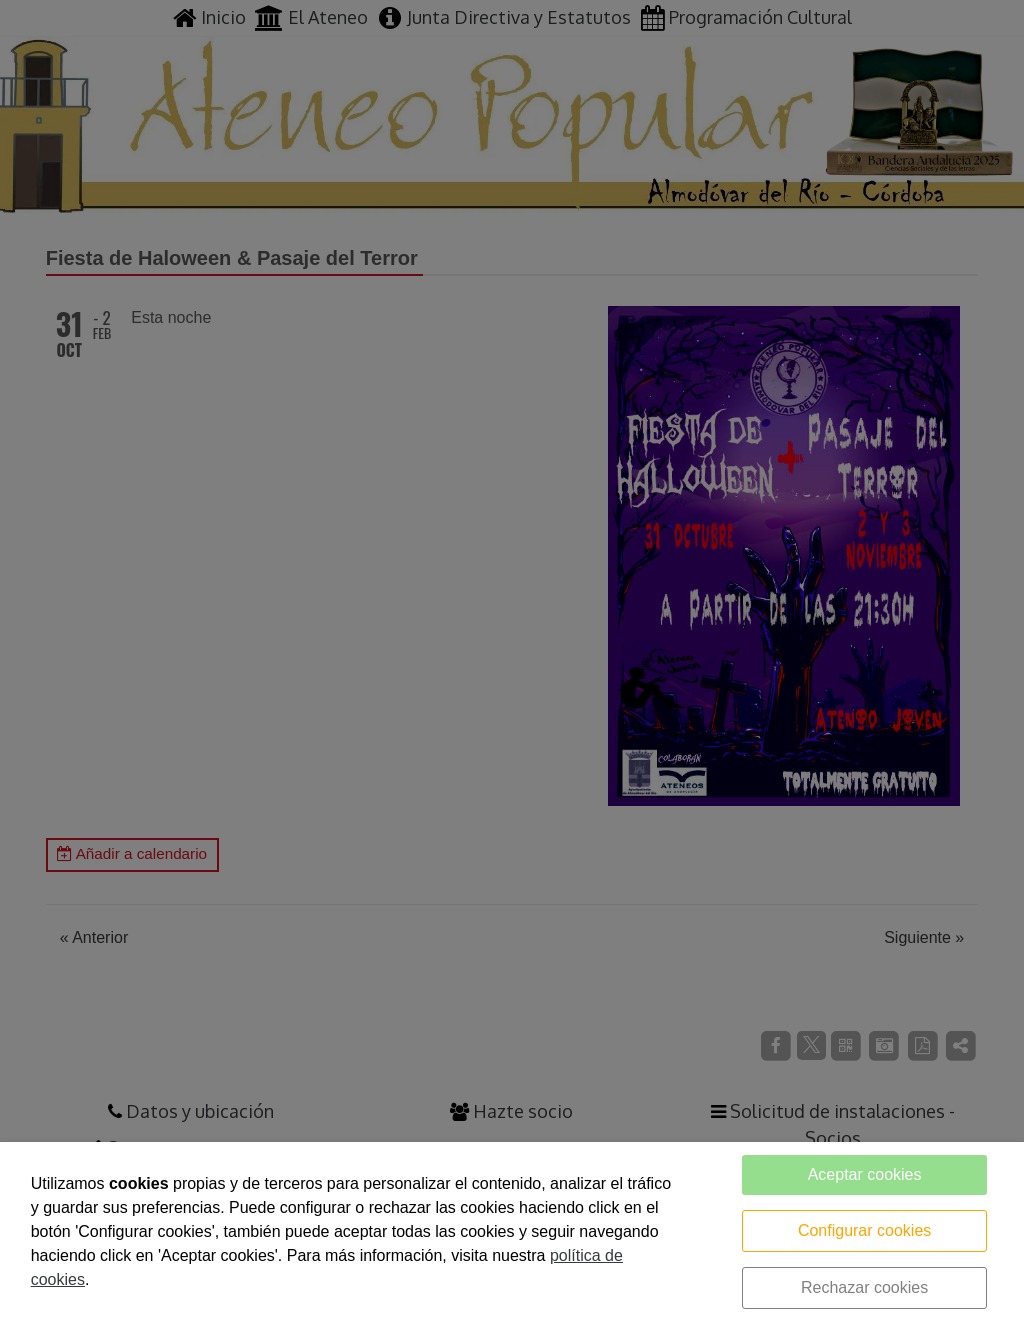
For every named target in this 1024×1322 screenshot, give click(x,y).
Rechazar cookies (864, 1287)
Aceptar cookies (865, 1174)
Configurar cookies (864, 1230)
